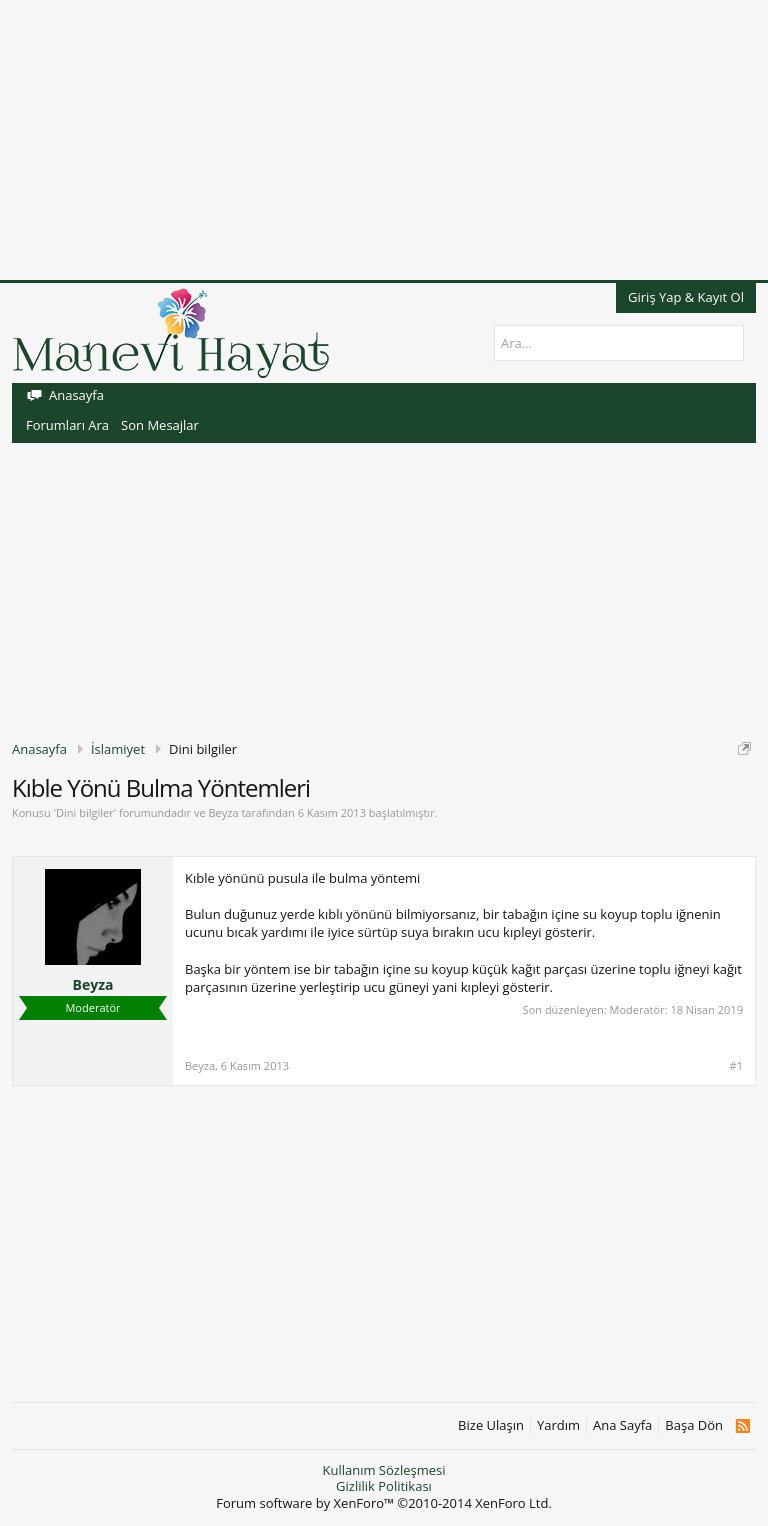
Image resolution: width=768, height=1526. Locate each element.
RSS (742, 1426)
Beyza (223, 812)
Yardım (558, 1425)
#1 (736, 1066)
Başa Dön (694, 1425)
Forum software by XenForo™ (384, 1503)
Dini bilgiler (85, 812)
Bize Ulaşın (491, 1425)
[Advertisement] (384, 140)
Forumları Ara (67, 425)
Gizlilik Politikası (384, 1486)
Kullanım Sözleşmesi (383, 1470)
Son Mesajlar (160, 425)
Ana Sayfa (622, 1425)
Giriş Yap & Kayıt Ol (686, 297)
